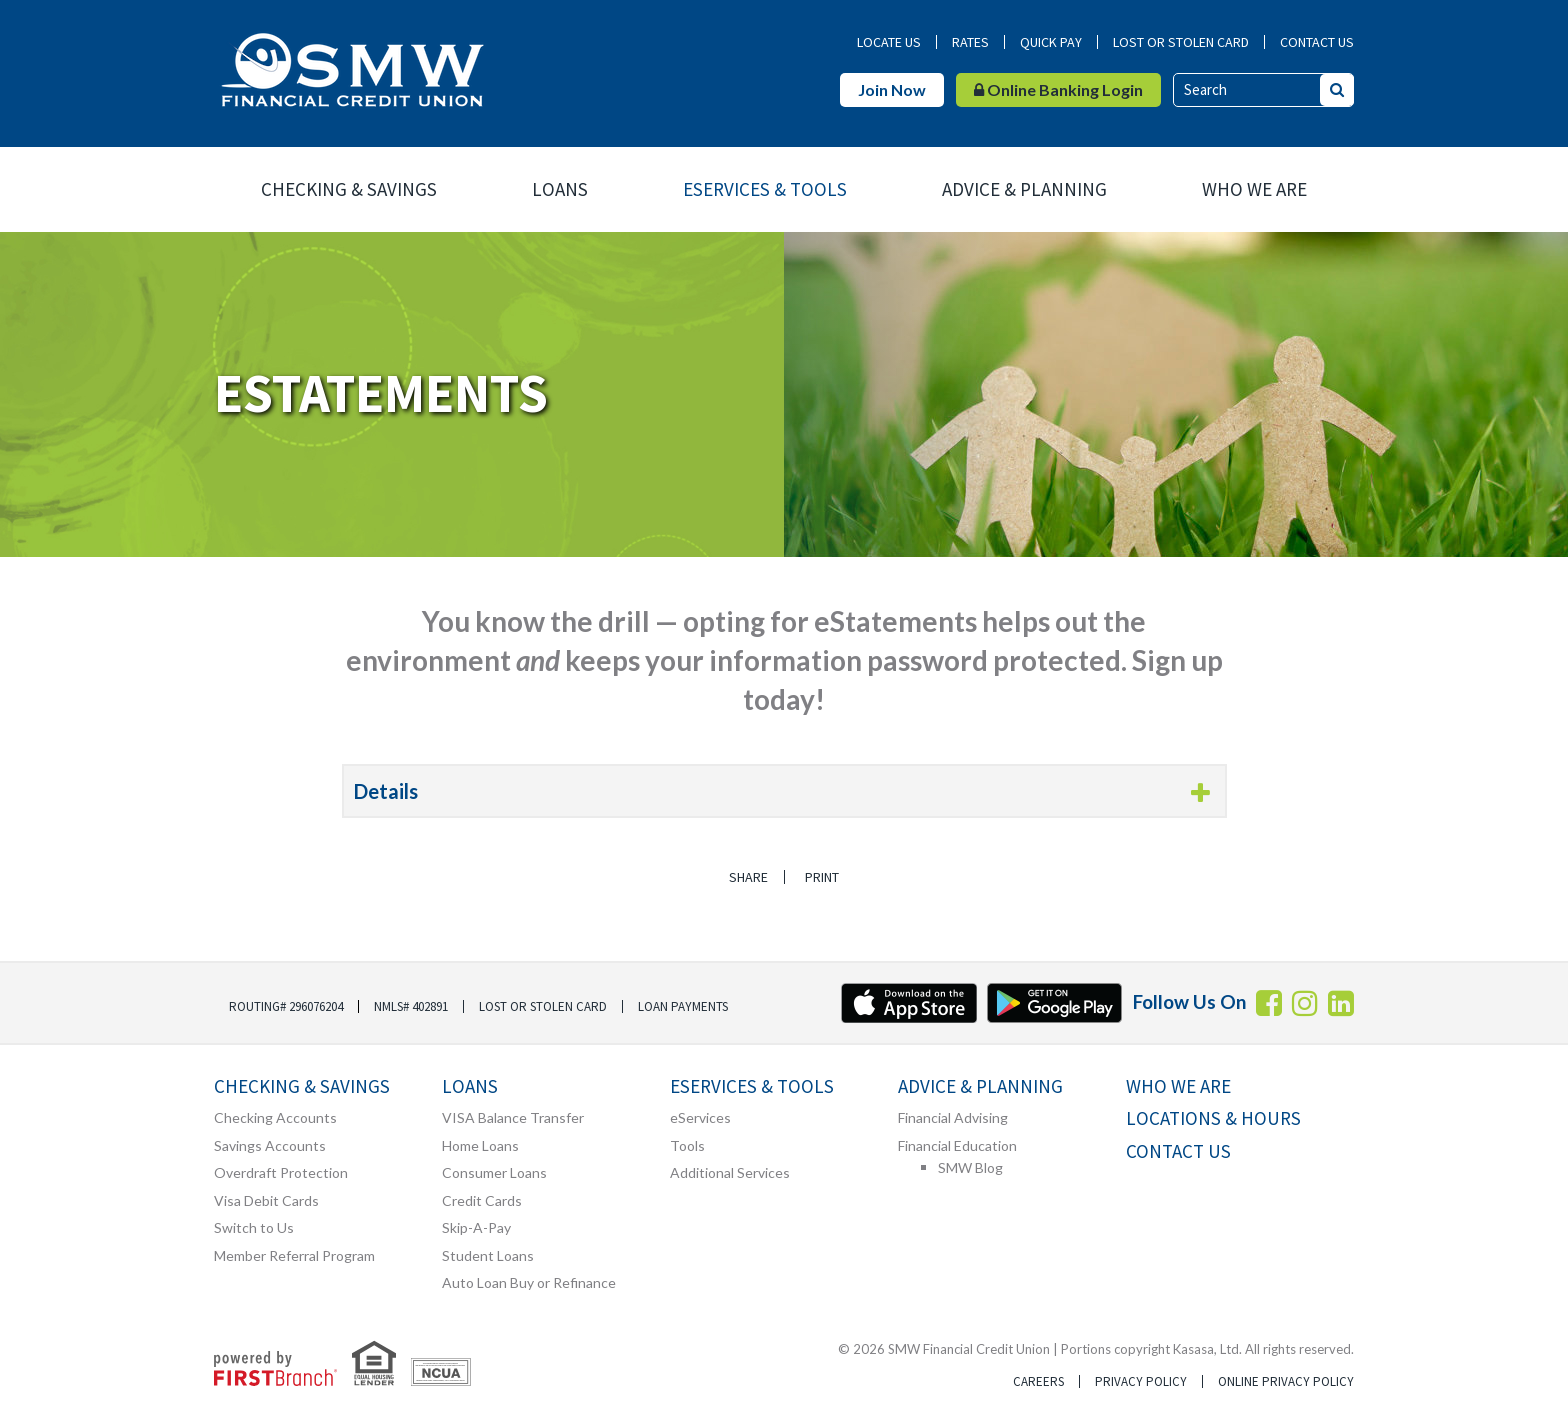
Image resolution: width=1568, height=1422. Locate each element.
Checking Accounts (275, 1117)
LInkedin (1341, 1003)
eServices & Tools (765, 189)
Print (824, 877)
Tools (687, 1145)
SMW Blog (970, 1167)
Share (746, 877)
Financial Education (957, 1145)
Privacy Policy (1141, 1381)
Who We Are (1254, 189)
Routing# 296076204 (286, 1006)
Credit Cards (482, 1200)
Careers (1038, 1381)
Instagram (1305, 1003)
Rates (970, 42)
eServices (700, 1117)
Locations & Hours (1213, 1118)
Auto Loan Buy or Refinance (529, 1282)
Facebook (1269, 1003)
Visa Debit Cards (266, 1200)
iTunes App (909, 1003)
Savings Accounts (270, 1145)
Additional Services (730, 1172)
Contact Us (1317, 42)
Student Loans (488, 1255)
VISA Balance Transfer (513, 1117)
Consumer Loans (494, 1172)
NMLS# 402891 (411, 1006)
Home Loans (480, 1145)
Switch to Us (254, 1227)
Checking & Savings (349, 189)
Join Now (892, 89)
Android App (1055, 1003)
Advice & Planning (1024, 189)
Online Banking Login (1058, 89)
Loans (560, 189)
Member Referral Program (294, 1255)
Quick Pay (1051, 42)
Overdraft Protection (281, 1172)
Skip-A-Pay (476, 1227)
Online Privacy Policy (1286, 1381)
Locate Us (889, 42)
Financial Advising (953, 1117)
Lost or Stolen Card (1181, 42)
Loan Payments (683, 1006)
